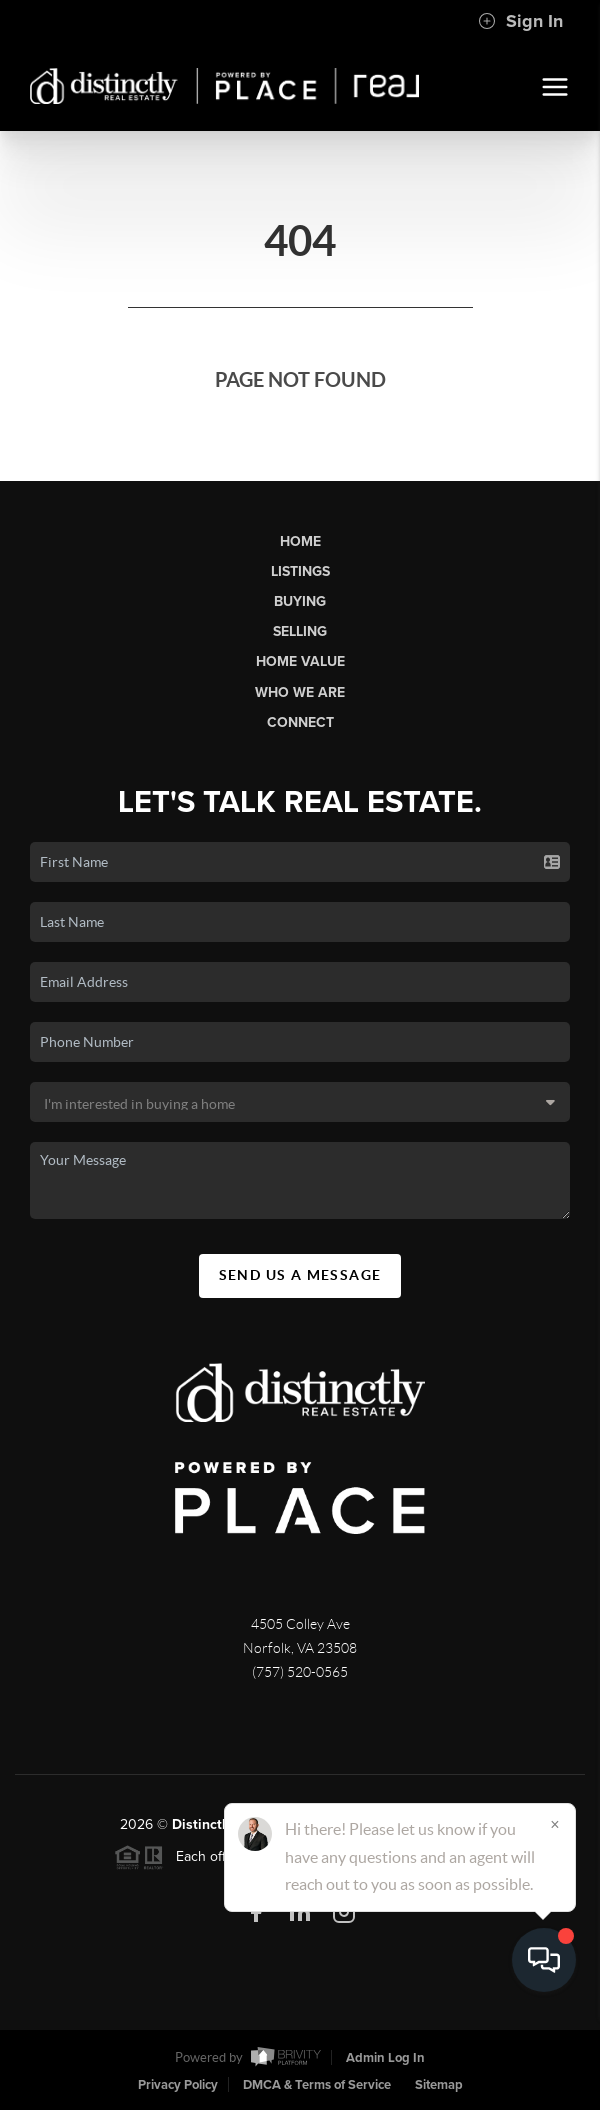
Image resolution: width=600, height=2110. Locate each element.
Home (300, 541)
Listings (300, 571)
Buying (300, 601)
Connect (300, 722)
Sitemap (439, 2085)
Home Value (300, 661)
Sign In (520, 21)
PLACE (458, 1833)
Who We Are (300, 692)
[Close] (555, 1918)
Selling (300, 631)
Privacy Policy (178, 2085)
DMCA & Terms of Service (317, 2085)
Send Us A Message (300, 1284)
